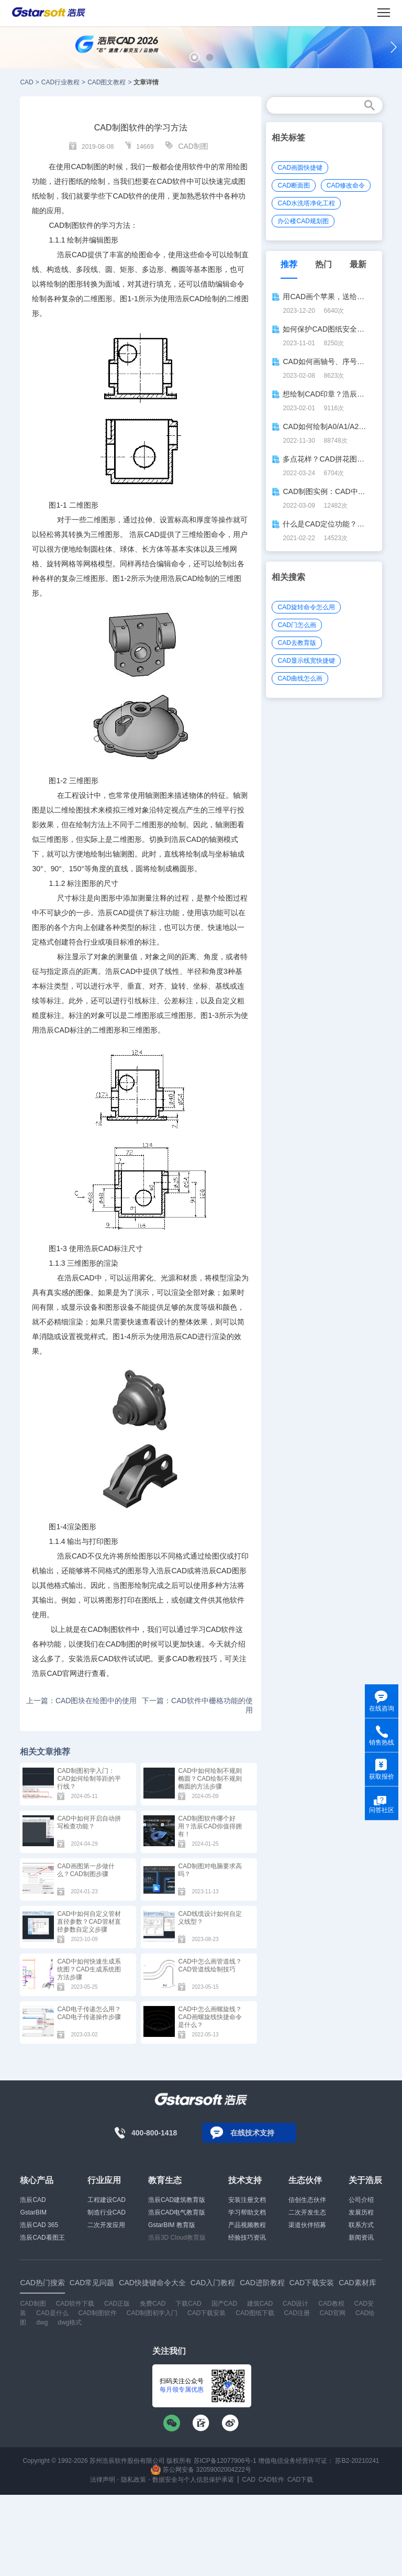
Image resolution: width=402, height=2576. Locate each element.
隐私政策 (133, 2479)
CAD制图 (193, 146)
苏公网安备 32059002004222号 (201, 2469)
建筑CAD (260, 2303)
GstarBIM (33, 2212)
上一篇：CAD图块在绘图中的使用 (81, 1700)
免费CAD (152, 2303)
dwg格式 (70, 2322)
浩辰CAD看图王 (42, 2237)
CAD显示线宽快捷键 (305, 660)
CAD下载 (300, 2479)
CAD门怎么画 (296, 625)
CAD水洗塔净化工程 (305, 203)
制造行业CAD (106, 2212)
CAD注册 (296, 2313)
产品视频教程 (247, 2225)
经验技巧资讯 (247, 2237)
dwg (42, 2322)
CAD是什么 (52, 2313)
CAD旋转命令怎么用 (305, 607)
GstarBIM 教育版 (171, 2225)
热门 (323, 264)
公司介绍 (361, 2200)
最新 (358, 264)
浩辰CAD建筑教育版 (176, 2200)
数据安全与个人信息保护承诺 (193, 2479)
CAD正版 (117, 2303)
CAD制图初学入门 (152, 2313)
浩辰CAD (33, 2200)
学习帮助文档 (247, 2212)
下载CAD (188, 2303)
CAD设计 (295, 2303)
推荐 (289, 264)
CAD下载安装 (206, 2313)
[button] (194, 57)
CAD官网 (332, 2313)
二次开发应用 (106, 2225)
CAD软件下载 (75, 2303)
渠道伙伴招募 (307, 2225)
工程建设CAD (106, 2200)
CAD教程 (331, 2303)
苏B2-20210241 (357, 2460)
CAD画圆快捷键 (299, 167)
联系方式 (361, 2225)
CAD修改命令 (346, 185)
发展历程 (361, 2212)
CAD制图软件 (71, 225)
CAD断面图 (293, 185)
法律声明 (102, 2479)
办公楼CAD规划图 (302, 221)
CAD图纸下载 (255, 2313)
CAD (26, 82)
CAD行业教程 (60, 82)
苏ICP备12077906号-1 (225, 2460)
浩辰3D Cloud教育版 (177, 2237)
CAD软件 (271, 2479)
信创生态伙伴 (307, 2200)
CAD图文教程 (106, 82)
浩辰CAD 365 (39, 2225)
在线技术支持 (252, 2133)
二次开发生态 (307, 2212)
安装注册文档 (247, 2200)
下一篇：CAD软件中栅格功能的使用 (197, 1705)
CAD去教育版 (296, 642)
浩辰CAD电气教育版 (176, 2212)
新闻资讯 (361, 2237)
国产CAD (224, 2303)
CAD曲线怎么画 (299, 678)
